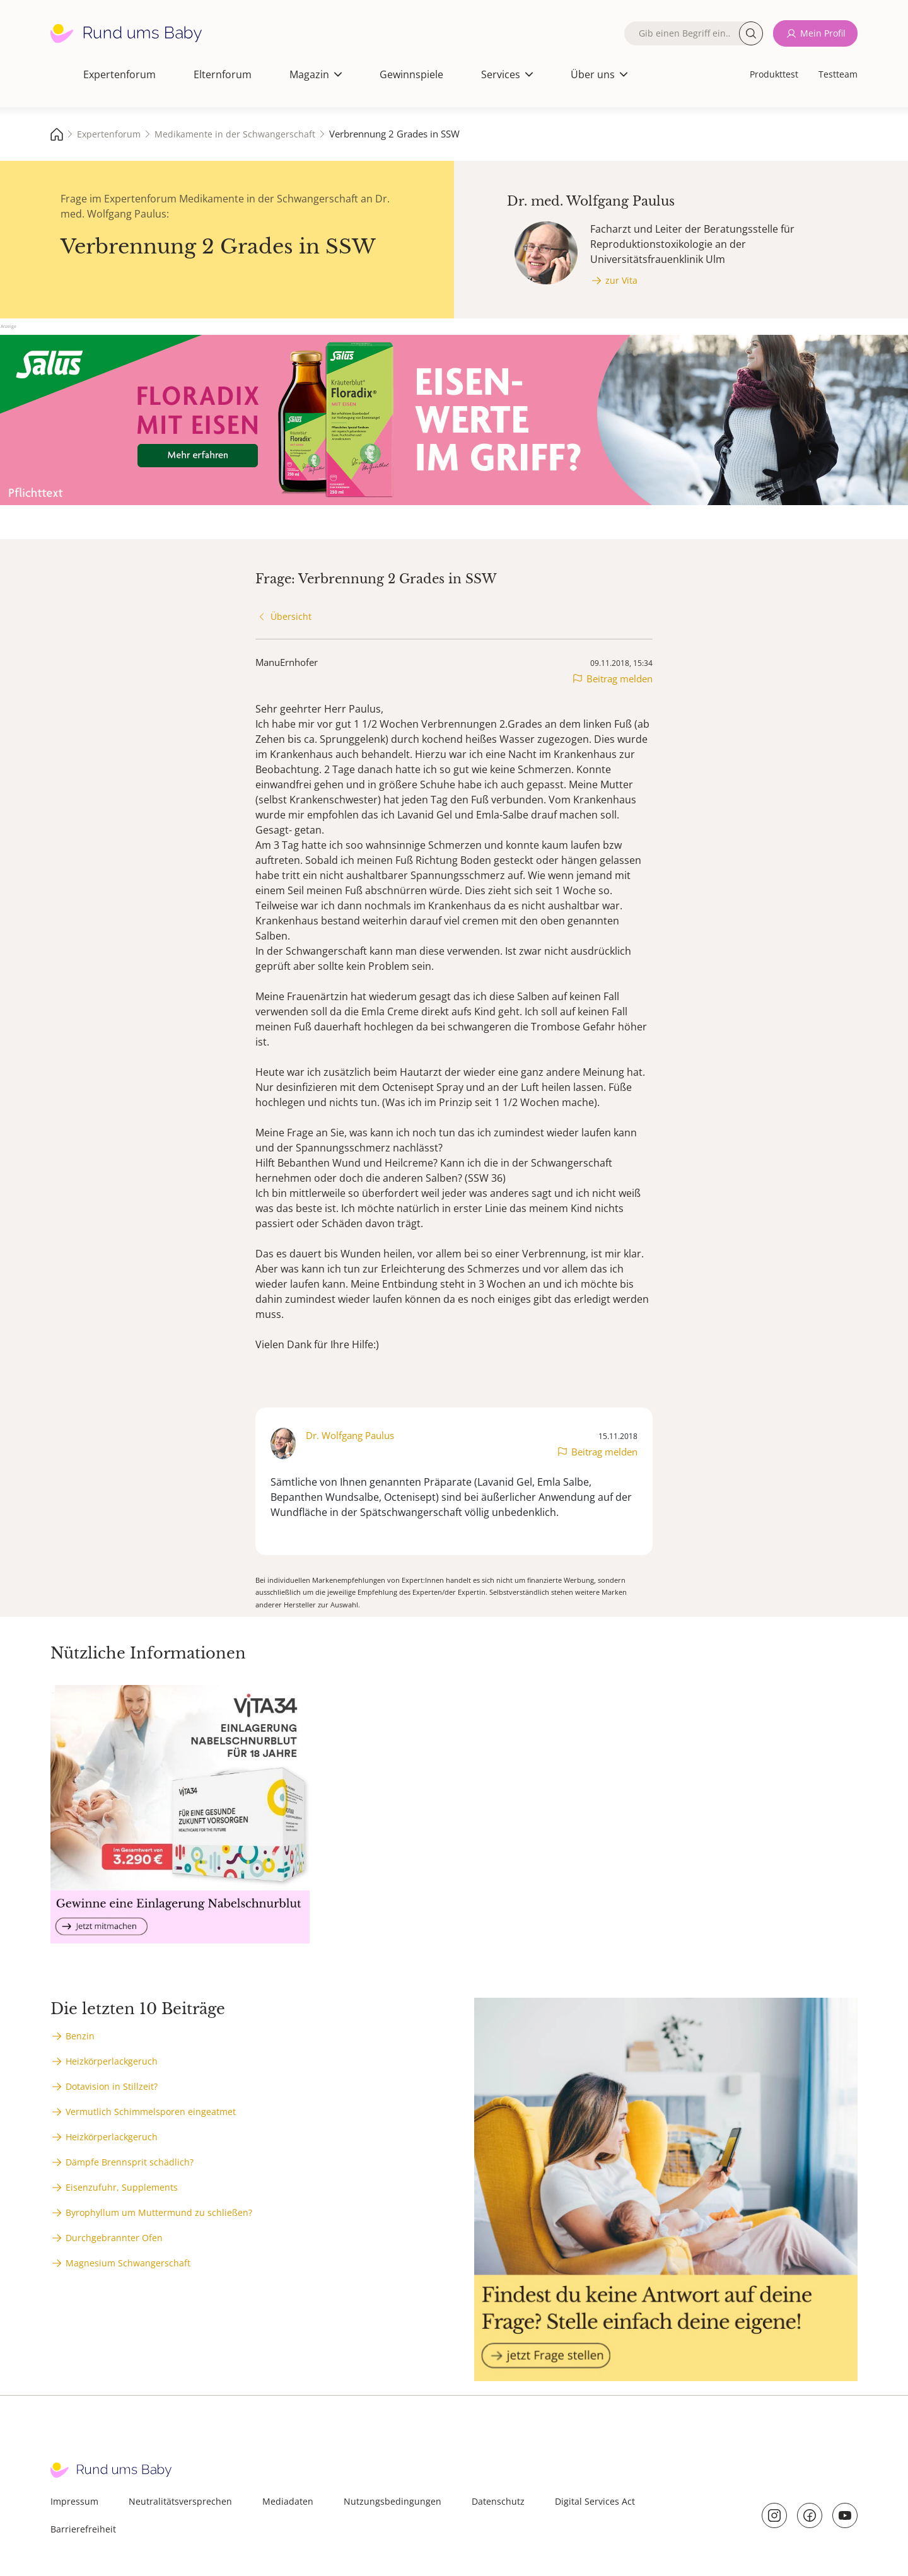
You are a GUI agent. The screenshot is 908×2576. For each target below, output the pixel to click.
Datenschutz (498, 2501)
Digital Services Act (595, 2501)
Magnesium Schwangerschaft (128, 2263)
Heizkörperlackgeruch (112, 2061)
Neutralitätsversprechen (180, 2501)
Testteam (838, 74)
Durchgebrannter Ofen (114, 2238)
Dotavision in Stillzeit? (112, 2086)
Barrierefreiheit (83, 2529)
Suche (751, 33)
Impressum (74, 2501)
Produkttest (774, 74)
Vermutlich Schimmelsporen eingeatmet (151, 2112)
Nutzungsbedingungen (392, 2501)
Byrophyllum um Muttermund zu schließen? (159, 2212)
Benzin (80, 2036)
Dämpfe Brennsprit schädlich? (130, 2162)
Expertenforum (119, 74)
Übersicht (291, 616)
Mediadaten (287, 2501)
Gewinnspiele (411, 74)
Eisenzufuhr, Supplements (122, 2187)
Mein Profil (823, 33)
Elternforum (223, 74)
